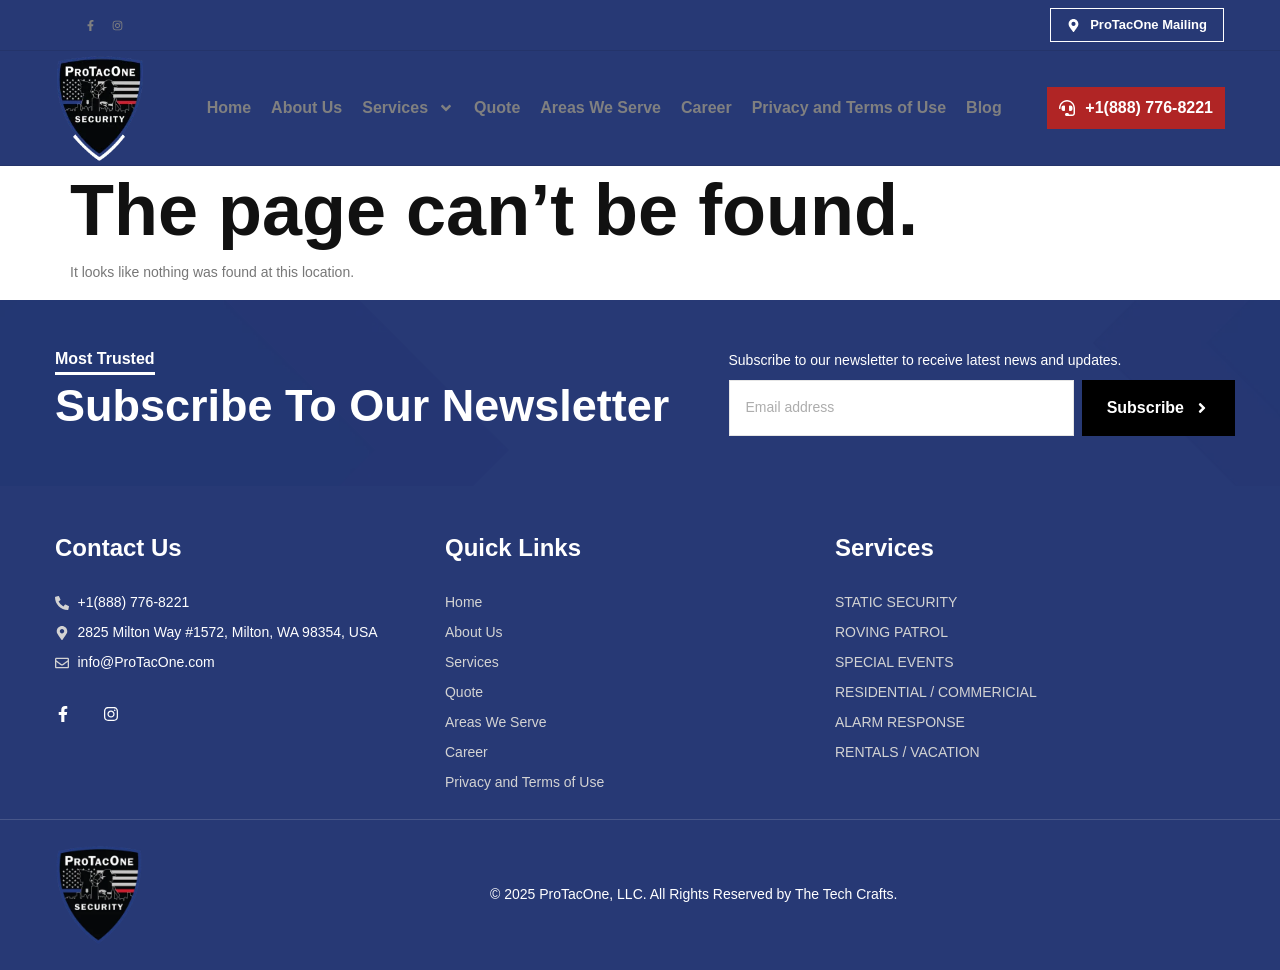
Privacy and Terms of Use (849, 107)
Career (706, 107)
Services (408, 108)
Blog (984, 107)
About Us (306, 107)
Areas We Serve (600, 107)
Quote (497, 107)
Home (229, 107)
